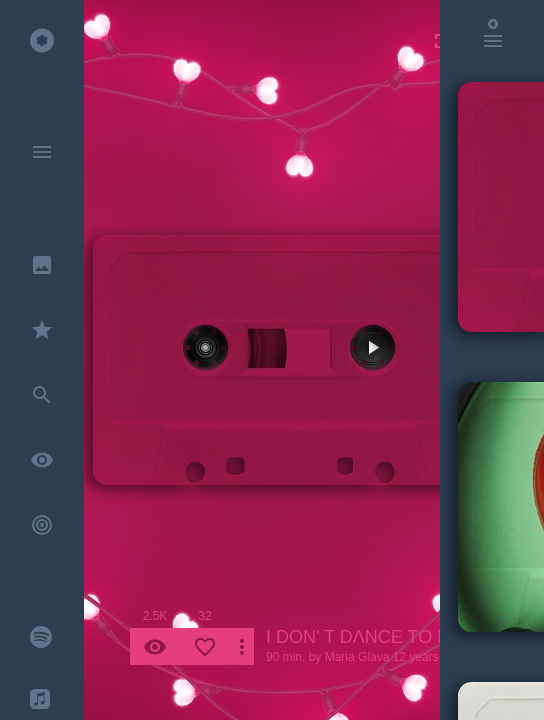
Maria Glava (357, 657)
